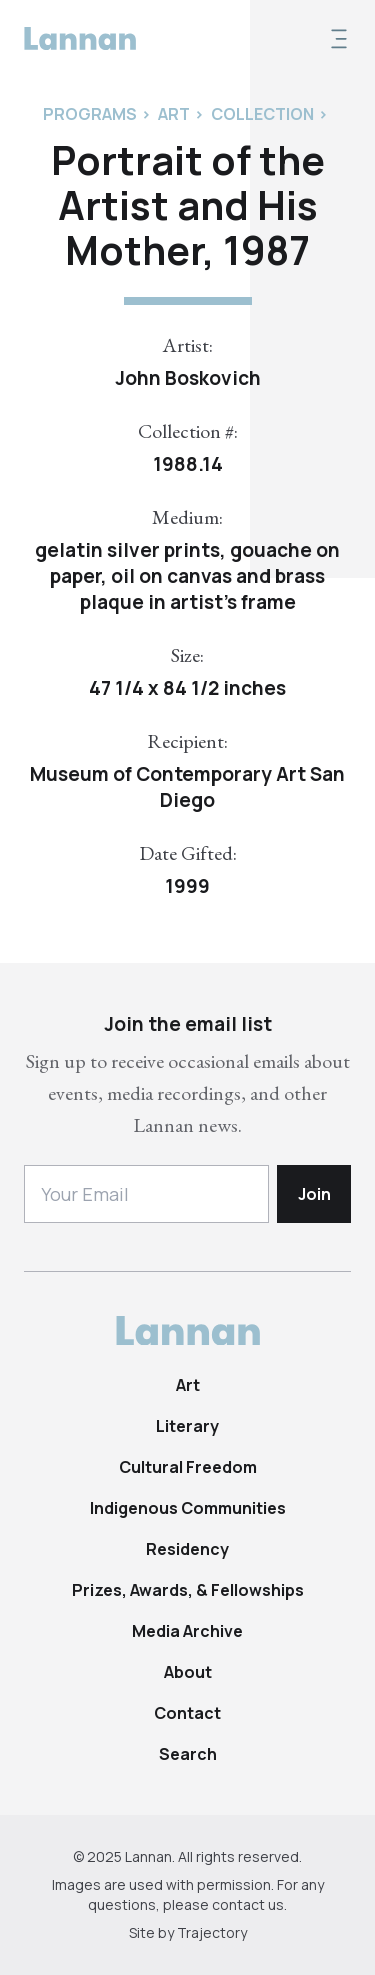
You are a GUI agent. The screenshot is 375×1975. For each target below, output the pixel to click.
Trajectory (212, 1932)
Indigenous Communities (188, 1508)
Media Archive (187, 1631)
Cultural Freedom (188, 1467)
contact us (248, 1904)
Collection (262, 114)
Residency (187, 1549)
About (188, 1672)
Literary (187, 1426)
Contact (187, 1713)
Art (188, 1385)
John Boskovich (188, 378)
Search (188, 1754)
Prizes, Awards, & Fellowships (188, 1590)
